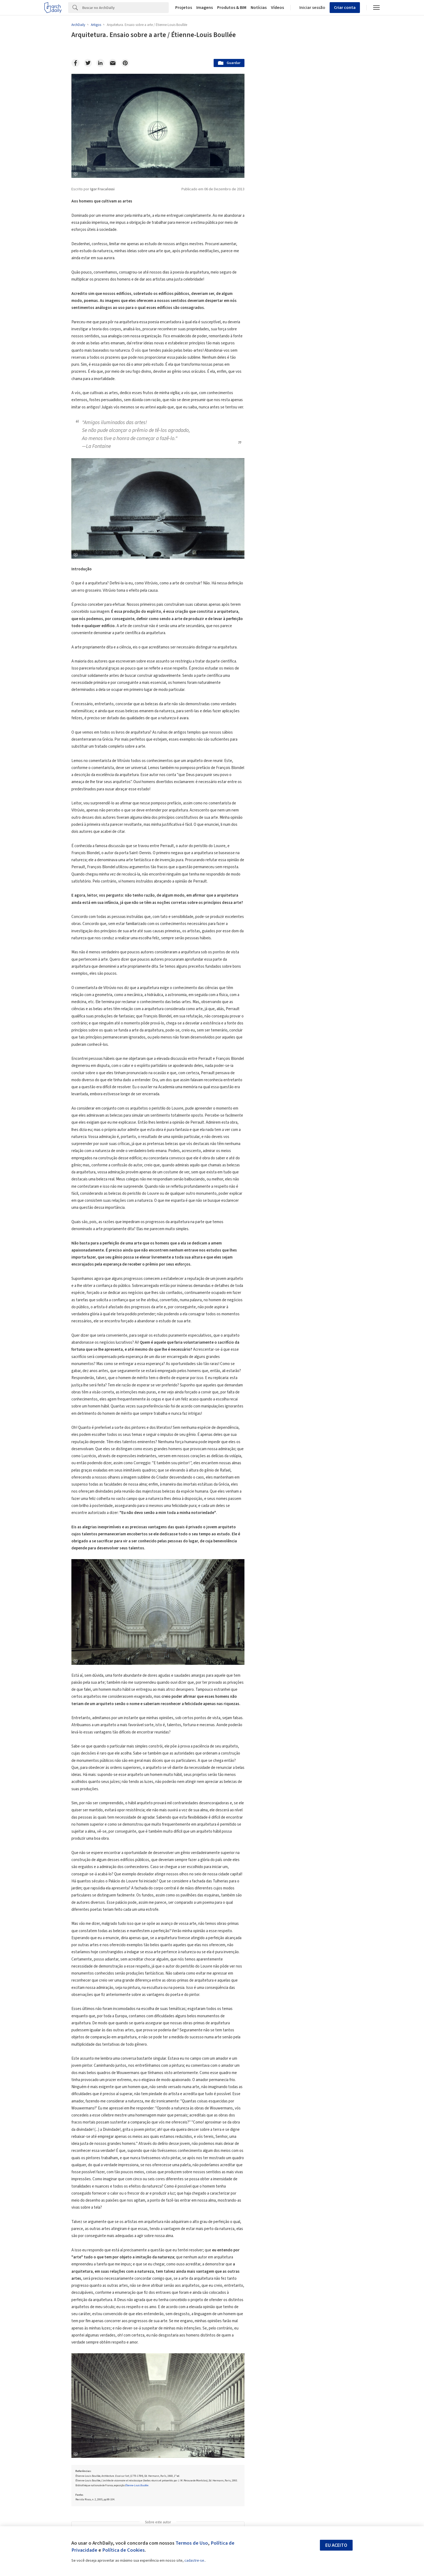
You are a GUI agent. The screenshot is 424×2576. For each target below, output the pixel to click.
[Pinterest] (125, 63)
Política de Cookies (123, 2550)
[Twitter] (88, 63)
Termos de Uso (191, 2543)
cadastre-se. (194, 2560)
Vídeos (277, 7)
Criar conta (345, 8)
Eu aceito (336, 2545)
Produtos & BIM (231, 7)
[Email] (113, 63)
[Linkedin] (100, 63)
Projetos (183, 7)
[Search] (125, 7)
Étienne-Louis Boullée (136, 2485)
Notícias (259, 7)
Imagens (204, 7)
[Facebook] (75, 63)
